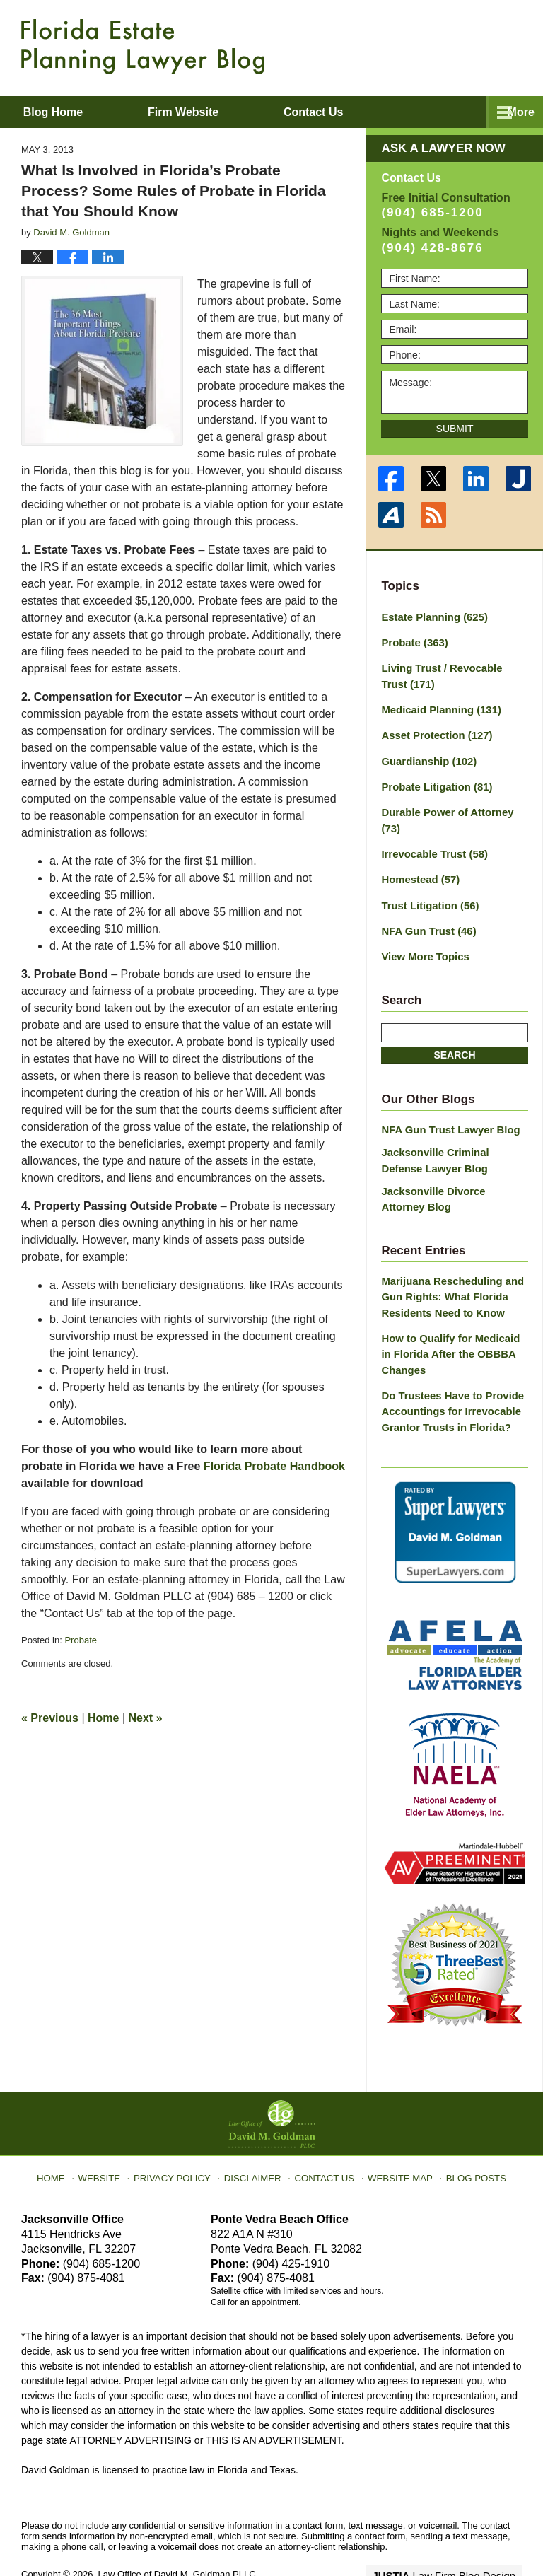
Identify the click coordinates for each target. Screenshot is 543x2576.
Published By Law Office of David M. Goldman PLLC (430, 46)
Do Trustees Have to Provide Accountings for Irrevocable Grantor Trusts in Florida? (448, 1370)
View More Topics (422, 928)
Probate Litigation (433, 780)
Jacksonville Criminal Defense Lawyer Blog (452, 1130)
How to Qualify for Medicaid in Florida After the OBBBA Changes (452, 1315)
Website (111, 2130)
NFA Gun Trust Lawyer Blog (446, 1100)
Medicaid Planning (437, 705)
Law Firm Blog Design (454, 2533)
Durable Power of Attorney (453, 804)
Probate (80, 1640)
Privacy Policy (180, 2130)
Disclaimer (255, 2130)
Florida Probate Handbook (274, 1466)
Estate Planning (431, 616)
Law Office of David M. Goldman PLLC (177, 2532)
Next (146, 1718)
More (514, 112)
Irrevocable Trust (431, 829)
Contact (369, 112)
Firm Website (220, 112)
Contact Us (324, 2130)
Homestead (418, 854)
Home (103, 1718)
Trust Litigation (427, 879)
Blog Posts (468, 2130)
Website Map (395, 2130)
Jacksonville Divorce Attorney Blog (451, 1166)
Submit (455, 428)
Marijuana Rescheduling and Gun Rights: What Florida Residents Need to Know (448, 1261)
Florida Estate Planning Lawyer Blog (142, 46)
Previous (49, 1718)
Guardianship (426, 755)
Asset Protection (433, 730)
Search (454, 1026)
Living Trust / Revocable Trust (451, 673)
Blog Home (71, 112)
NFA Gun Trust (425, 903)
